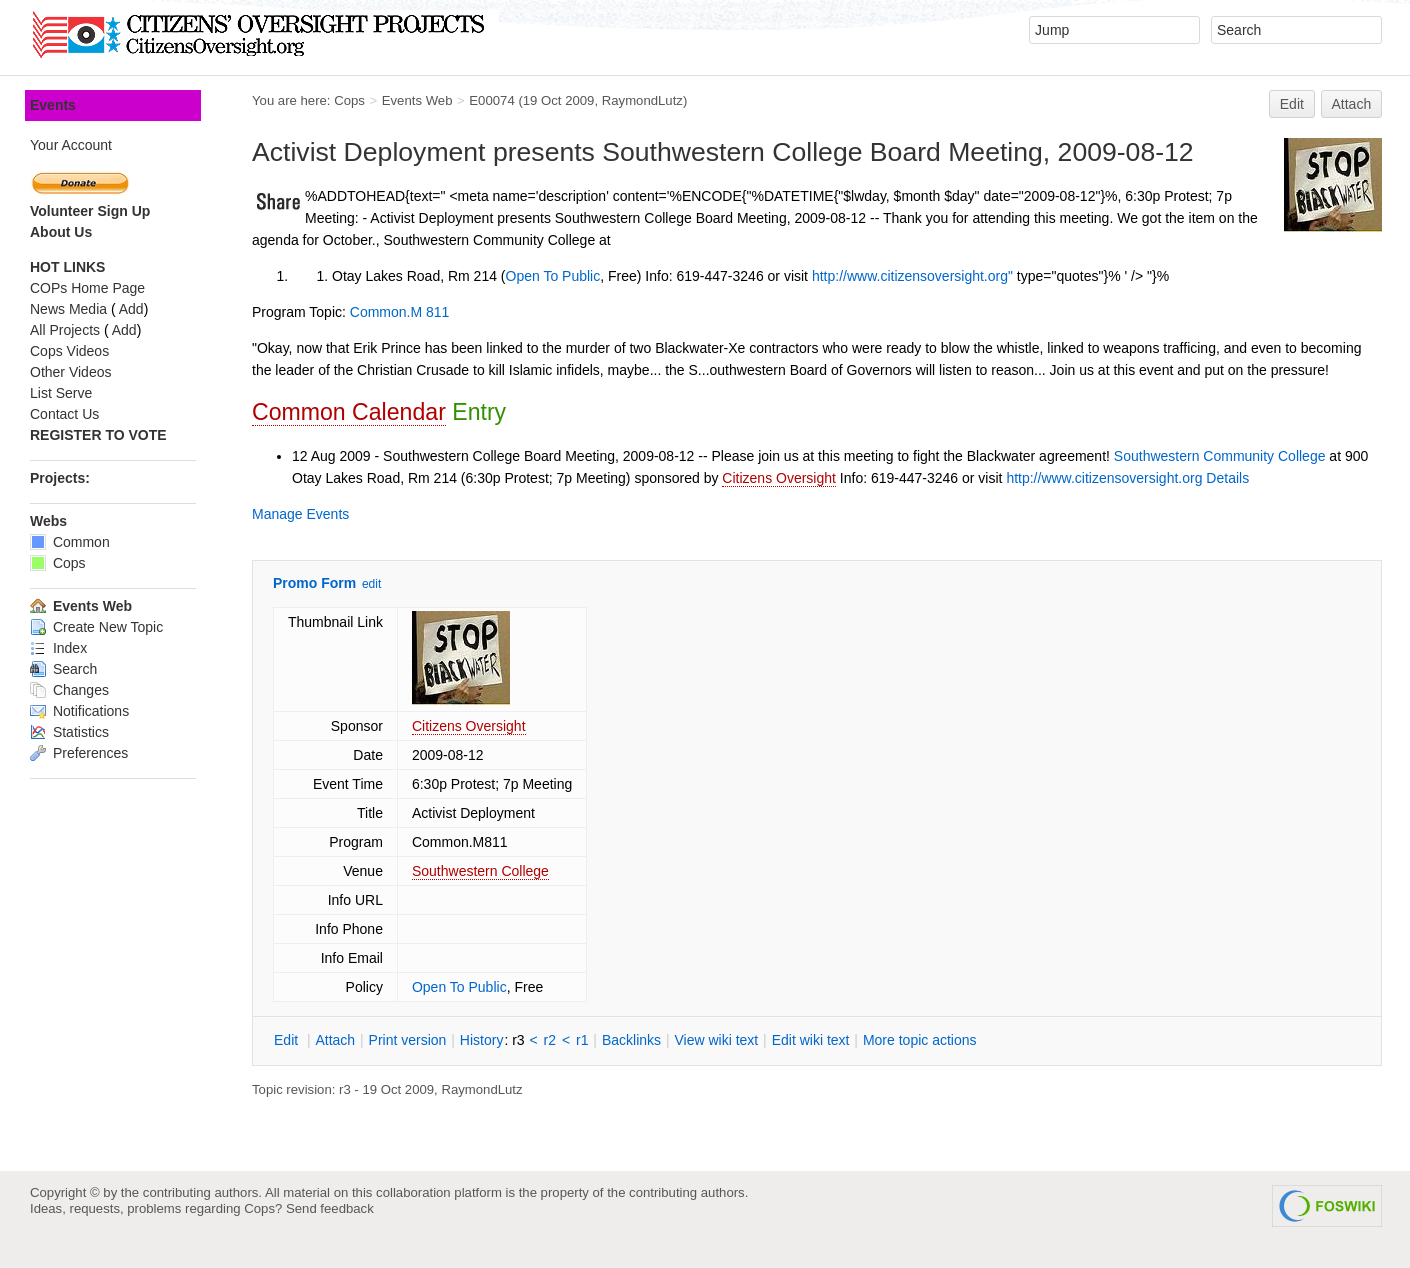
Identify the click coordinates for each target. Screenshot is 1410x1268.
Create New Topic (96, 627)
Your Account (71, 145)
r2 (550, 1040)
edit (371, 584)
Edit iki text (811, 1040)
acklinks (631, 1040)
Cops (349, 100)
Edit (1292, 104)
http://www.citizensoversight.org (1104, 478)
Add (131, 309)
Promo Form (314, 583)
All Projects (65, 330)
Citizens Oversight (779, 478)
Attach (1352, 104)
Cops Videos (69, 351)
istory (482, 1040)
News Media (68, 309)
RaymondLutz (642, 100)
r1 (582, 1040)
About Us (61, 232)
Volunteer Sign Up (90, 211)
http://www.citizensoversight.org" (912, 276)
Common (70, 542)
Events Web (417, 100)
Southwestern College (480, 871)
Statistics (69, 732)
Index (58, 648)
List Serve (61, 393)
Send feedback (330, 1208)
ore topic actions (920, 1040)
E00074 (491, 100)
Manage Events (300, 514)
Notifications (79, 711)
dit (288, 1040)
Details (1227, 478)
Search (63, 669)
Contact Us (64, 414)
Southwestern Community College (1220, 456)
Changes (69, 690)
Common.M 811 (400, 312)
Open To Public (553, 276)
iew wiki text (716, 1040)
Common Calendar (349, 412)
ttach (335, 1040)
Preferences (79, 753)
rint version (408, 1040)
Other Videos (70, 372)
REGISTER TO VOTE (98, 435)
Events (53, 105)
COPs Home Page (87, 288)
